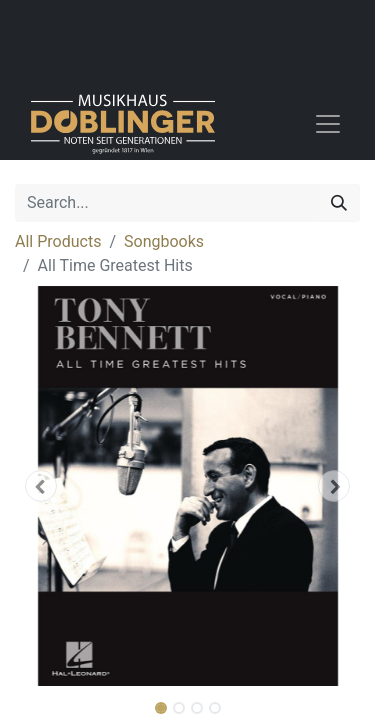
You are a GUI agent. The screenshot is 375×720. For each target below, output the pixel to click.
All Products (58, 241)
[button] (41, 486)
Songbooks (164, 241)
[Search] (339, 203)
